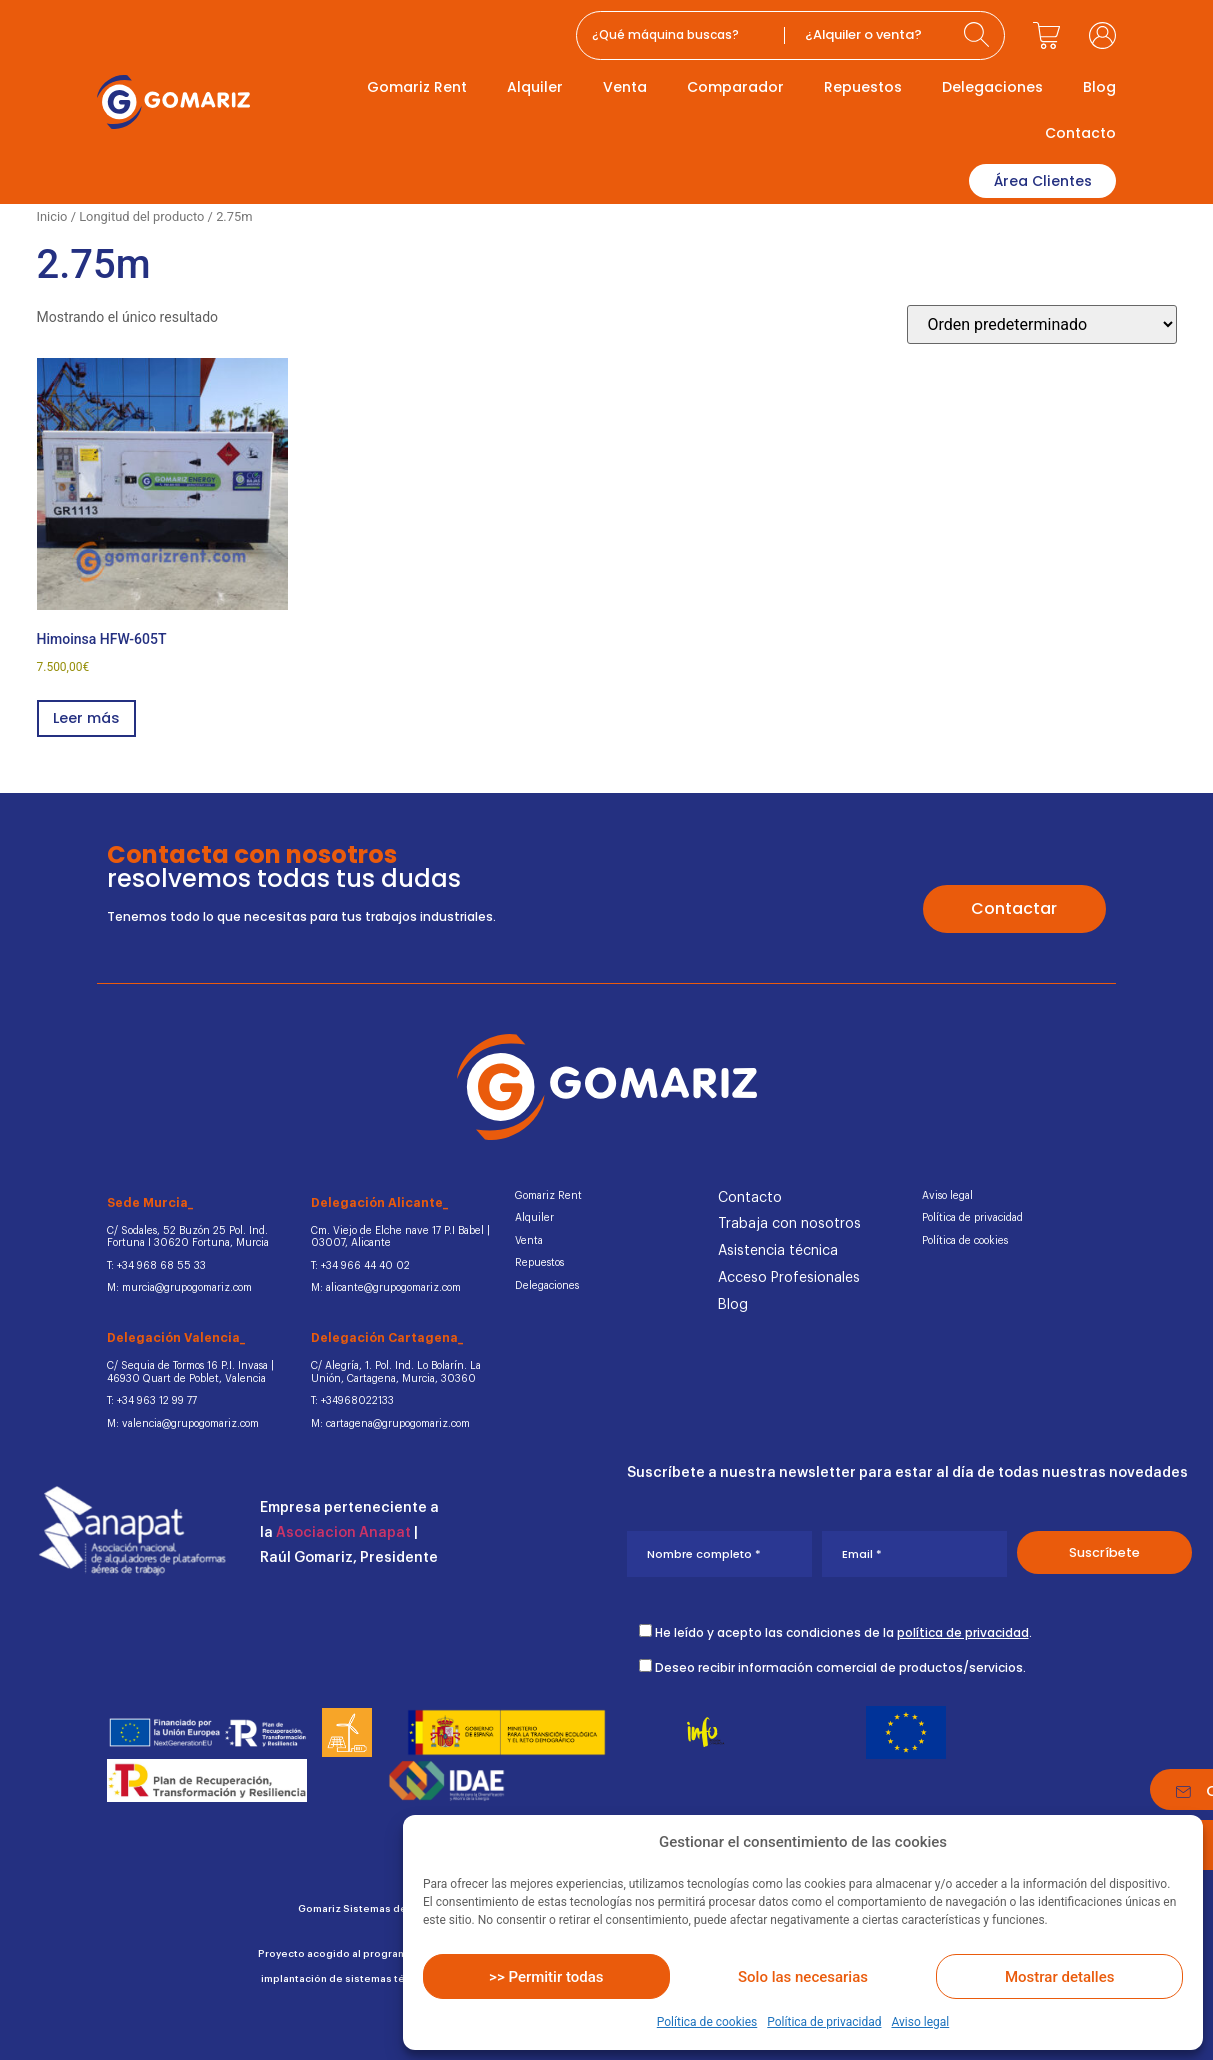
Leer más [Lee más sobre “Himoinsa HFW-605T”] (89, 715)
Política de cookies (707, 2022)
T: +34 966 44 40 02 (355, 1261)
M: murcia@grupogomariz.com (178, 1283)
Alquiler (535, 87)
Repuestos (863, 87)
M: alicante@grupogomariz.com (384, 1283)
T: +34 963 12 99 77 (148, 1392)
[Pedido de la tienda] (1042, 321)
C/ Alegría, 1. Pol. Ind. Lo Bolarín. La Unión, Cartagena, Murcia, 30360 (393, 1365)
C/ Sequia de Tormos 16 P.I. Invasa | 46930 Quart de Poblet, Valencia (186, 1365)
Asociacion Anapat (343, 1523)
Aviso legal (920, 2022)
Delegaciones (992, 87)
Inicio (52, 212)
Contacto (1080, 133)
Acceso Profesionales (789, 1276)
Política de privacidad (824, 2022)
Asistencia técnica (778, 1249)
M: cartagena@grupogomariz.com (388, 1414)
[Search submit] (979, 35)
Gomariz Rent (417, 87)
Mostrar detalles (1059, 1977)
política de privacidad (963, 1621)
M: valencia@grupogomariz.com (180, 1414)
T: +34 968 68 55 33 (149, 1261)
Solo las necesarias (803, 1977)
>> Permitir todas (546, 1977)
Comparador (735, 87)
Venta (625, 87)
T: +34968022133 (347, 1392)
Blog (1099, 87)
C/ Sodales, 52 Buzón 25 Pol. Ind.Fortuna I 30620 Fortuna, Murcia (184, 1234)
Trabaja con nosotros (789, 1222)
